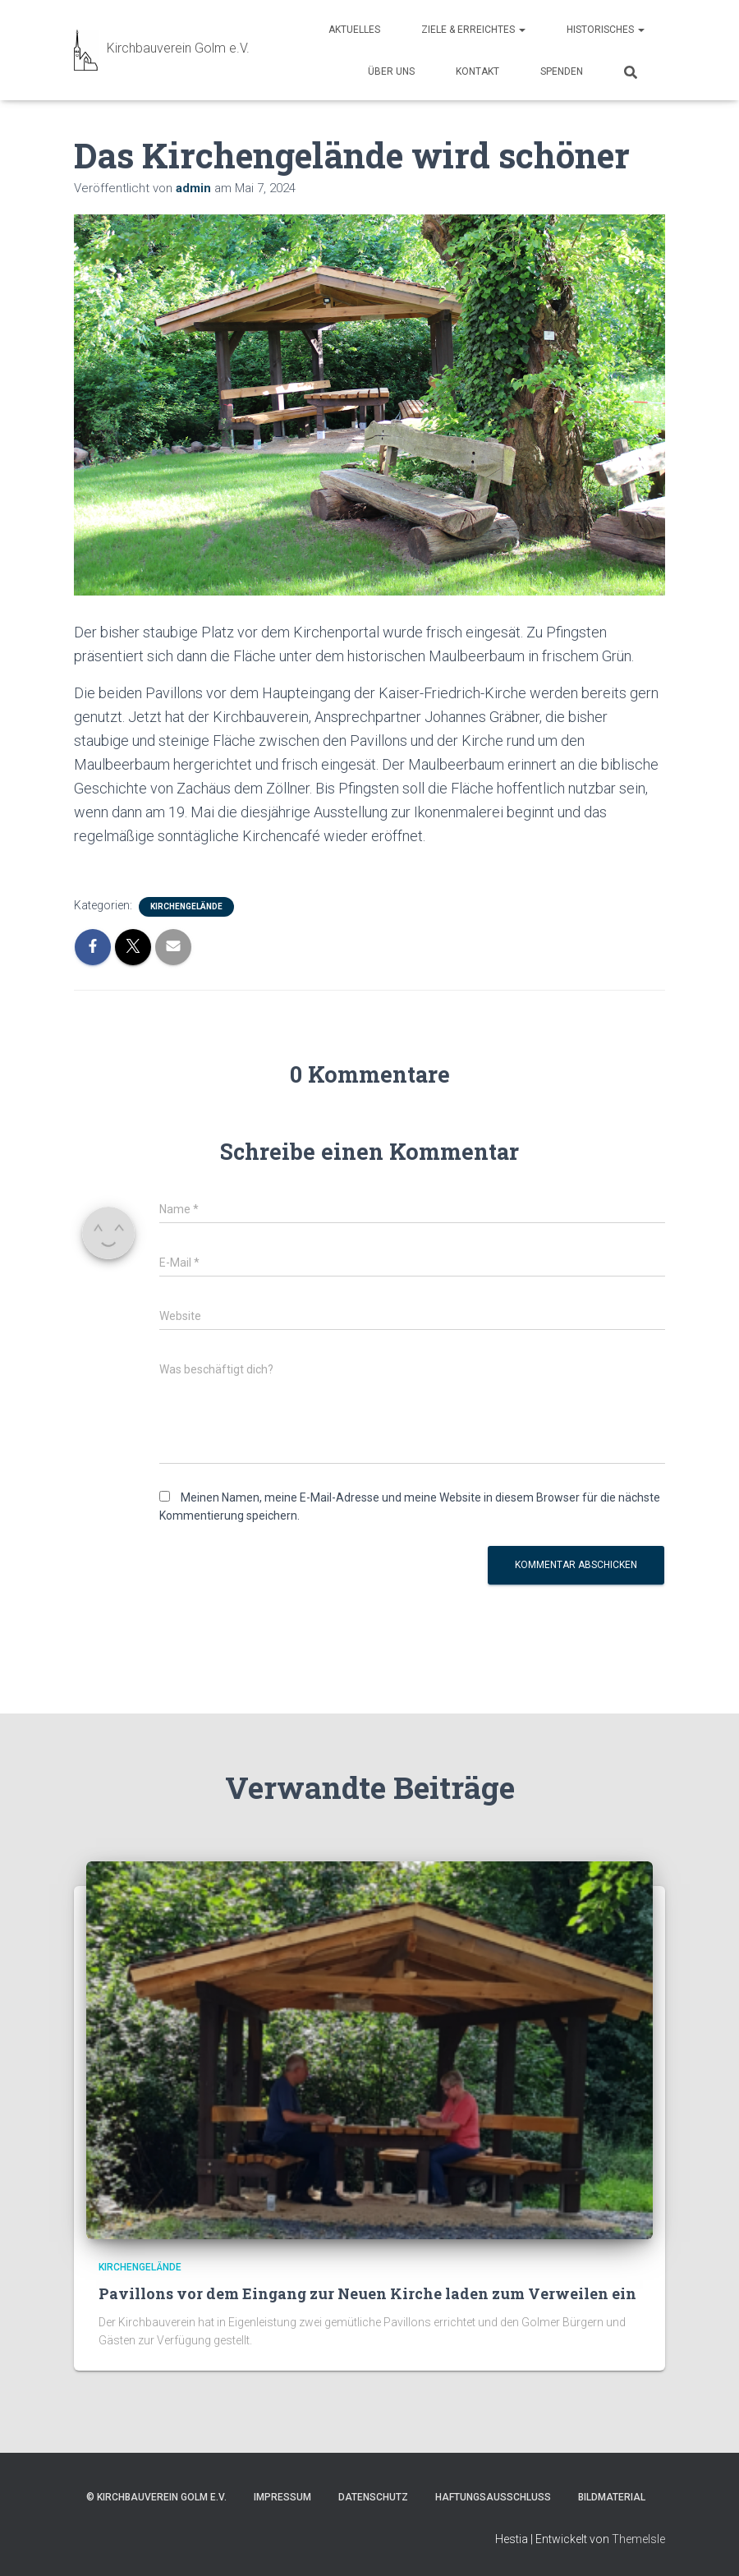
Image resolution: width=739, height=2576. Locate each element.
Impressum (282, 2497)
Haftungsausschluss (493, 2497)
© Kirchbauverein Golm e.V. (156, 2497)
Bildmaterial (611, 2497)
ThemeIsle (638, 2539)
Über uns (391, 71)
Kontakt (477, 71)
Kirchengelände (186, 906)
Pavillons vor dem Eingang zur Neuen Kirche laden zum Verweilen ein (367, 2293)
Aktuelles (354, 29)
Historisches (606, 29)
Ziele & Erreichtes (473, 29)
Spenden (561, 71)
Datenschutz (373, 2497)
